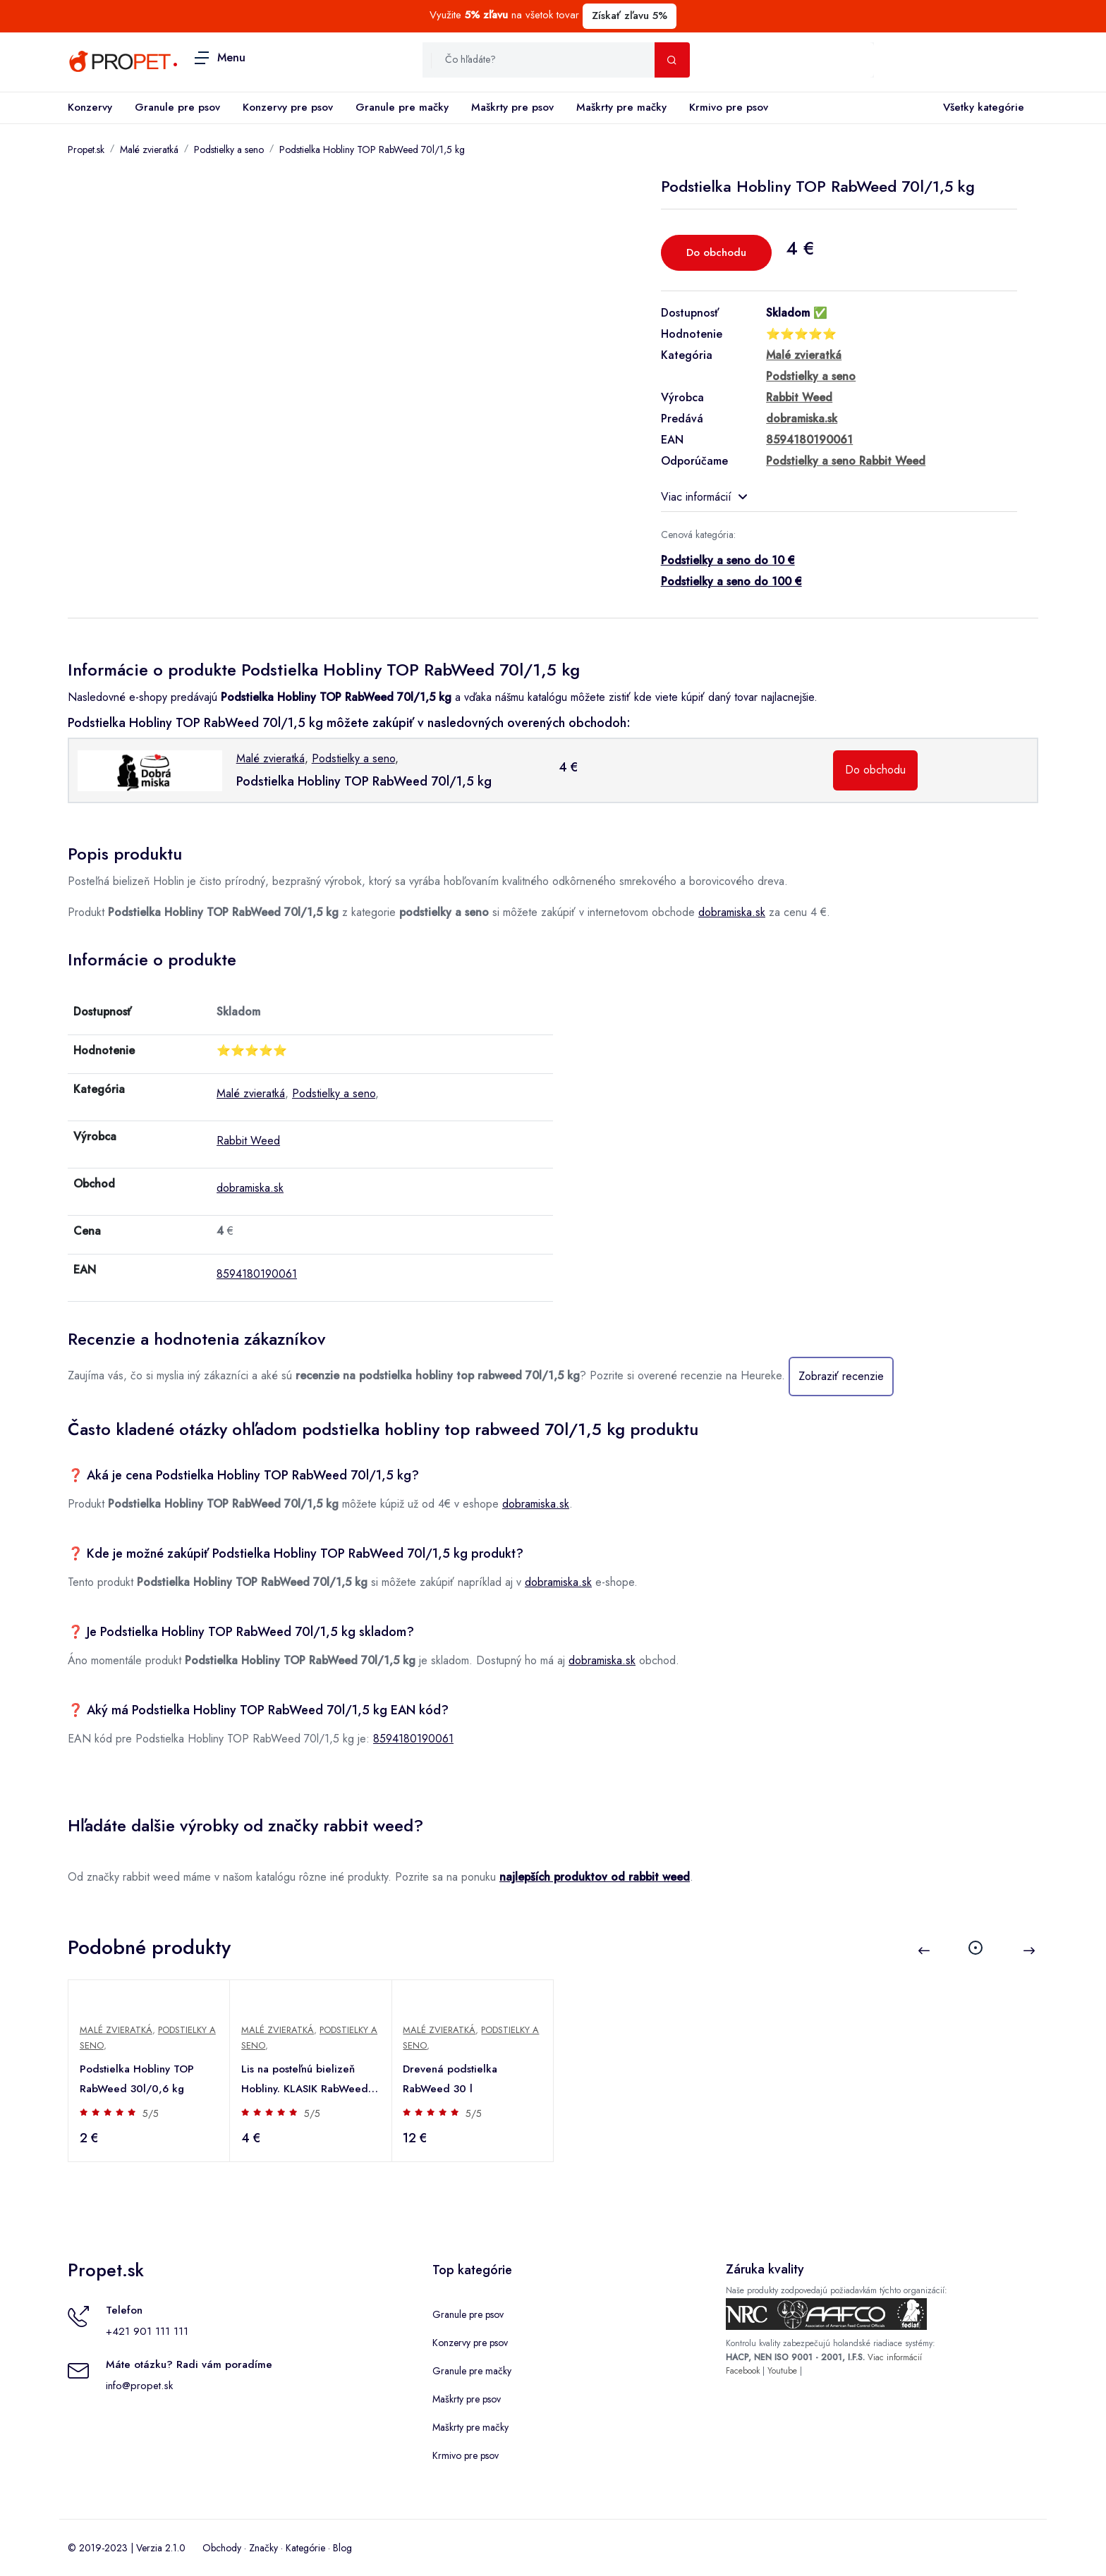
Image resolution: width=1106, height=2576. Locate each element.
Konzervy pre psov (288, 107)
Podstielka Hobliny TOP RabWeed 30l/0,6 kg (137, 2078)
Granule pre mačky (402, 107)
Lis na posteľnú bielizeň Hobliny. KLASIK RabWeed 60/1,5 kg (304, 2080)
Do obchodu (716, 252)
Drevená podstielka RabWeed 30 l (450, 2078)
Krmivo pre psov (728, 107)
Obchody (221, 2548)
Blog (342, 2548)
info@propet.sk (139, 2385)
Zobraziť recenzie (841, 1376)
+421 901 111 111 (147, 2331)
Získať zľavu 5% (629, 15)
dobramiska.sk (731, 912)
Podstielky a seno (229, 149)
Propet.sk (86, 149)
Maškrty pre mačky (621, 107)
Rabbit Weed (248, 1141)
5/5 (150, 2113)
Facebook (743, 2370)
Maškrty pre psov (512, 107)
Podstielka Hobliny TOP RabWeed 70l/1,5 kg (372, 149)
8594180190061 (257, 1274)
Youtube (782, 2370)
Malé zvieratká (149, 149)
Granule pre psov (177, 107)
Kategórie (305, 2548)
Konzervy (90, 107)
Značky (263, 2548)
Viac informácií (704, 497)
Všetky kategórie (980, 107)
